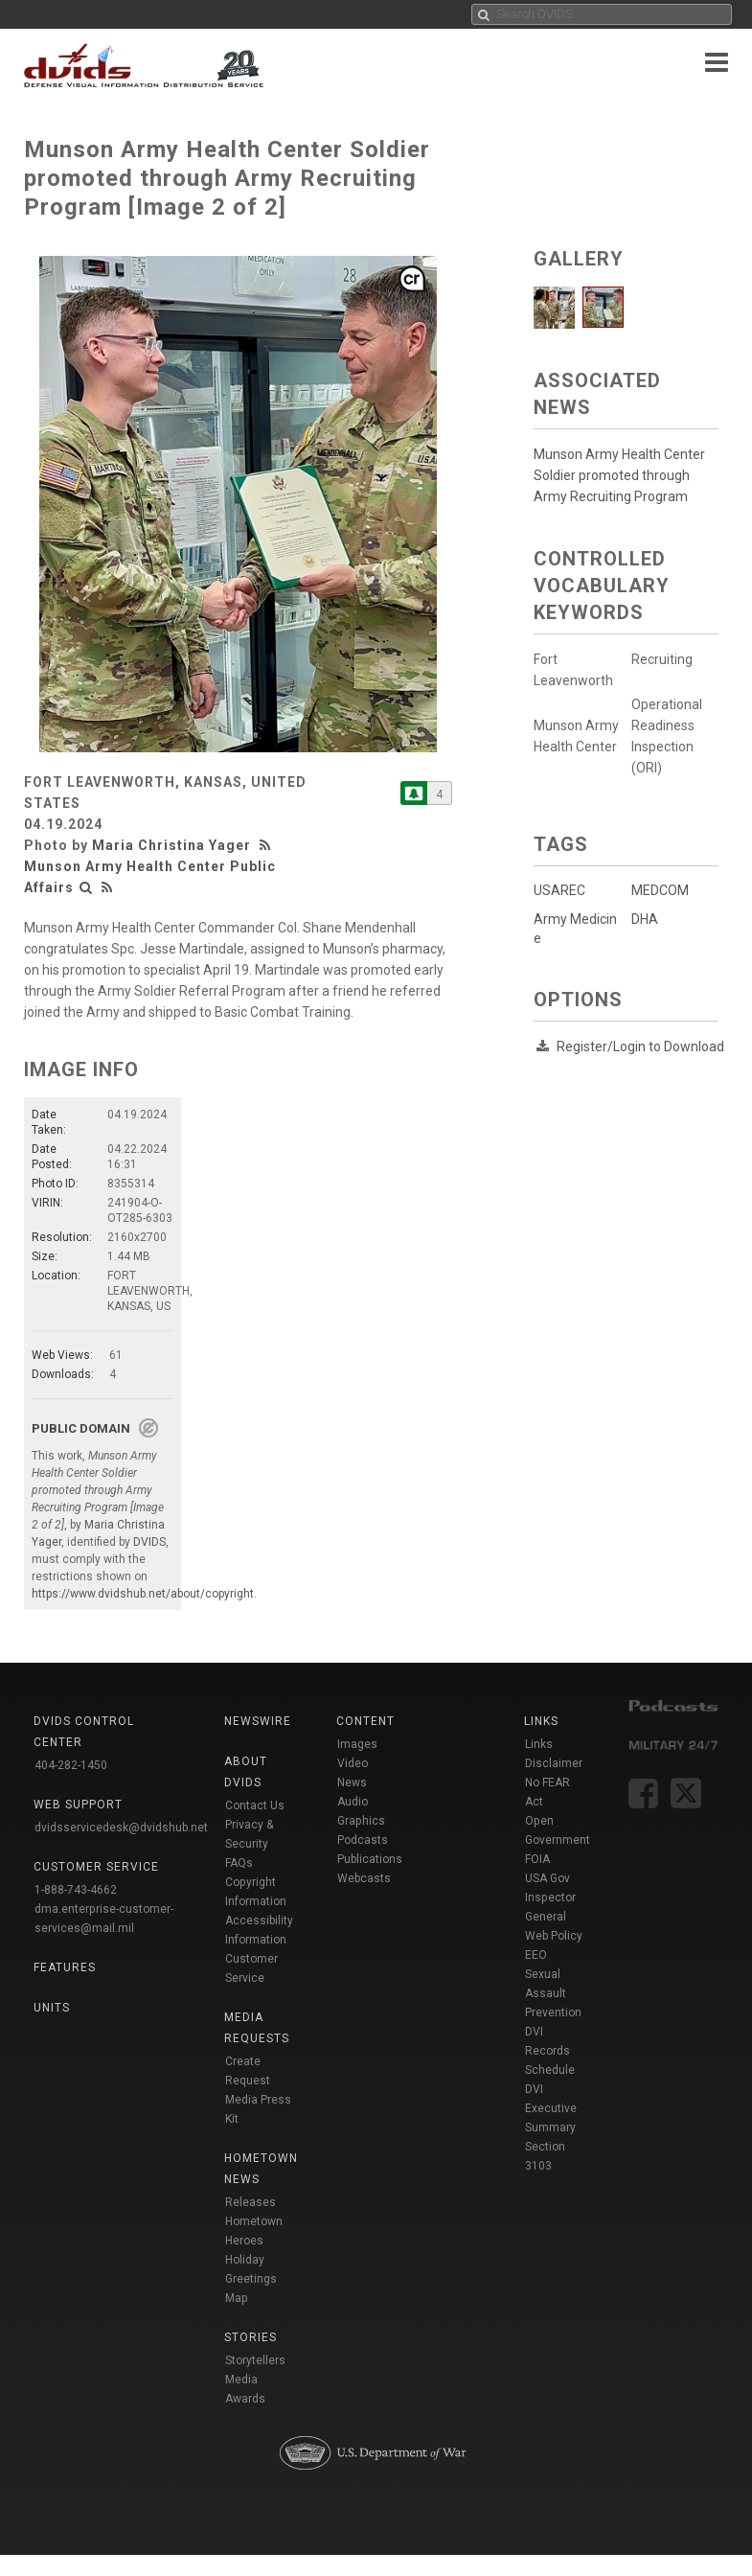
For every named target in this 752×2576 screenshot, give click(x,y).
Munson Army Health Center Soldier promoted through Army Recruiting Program (619, 475)
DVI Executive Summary (551, 2108)
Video (352, 1763)
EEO (536, 1955)
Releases (250, 2202)
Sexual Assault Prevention (553, 1993)
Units (52, 2007)
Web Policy (553, 1936)
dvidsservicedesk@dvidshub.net (121, 1827)
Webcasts (364, 1878)
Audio (352, 1801)
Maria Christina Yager (171, 845)
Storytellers (255, 2360)
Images (357, 1744)
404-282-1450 (70, 1765)
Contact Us (255, 1805)
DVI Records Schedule (550, 2051)
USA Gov (547, 1878)
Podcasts (362, 1840)
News (352, 1782)
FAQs (239, 1863)
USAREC (559, 890)
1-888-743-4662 (75, 1890)
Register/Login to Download (640, 1046)
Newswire (257, 1721)
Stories (250, 2337)
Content (365, 1721)
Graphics (361, 1821)
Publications (369, 1859)
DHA (643, 919)
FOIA (537, 1859)
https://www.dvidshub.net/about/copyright (143, 1593)
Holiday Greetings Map (251, 2279)
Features (65, 1967)
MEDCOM (659, 890)
